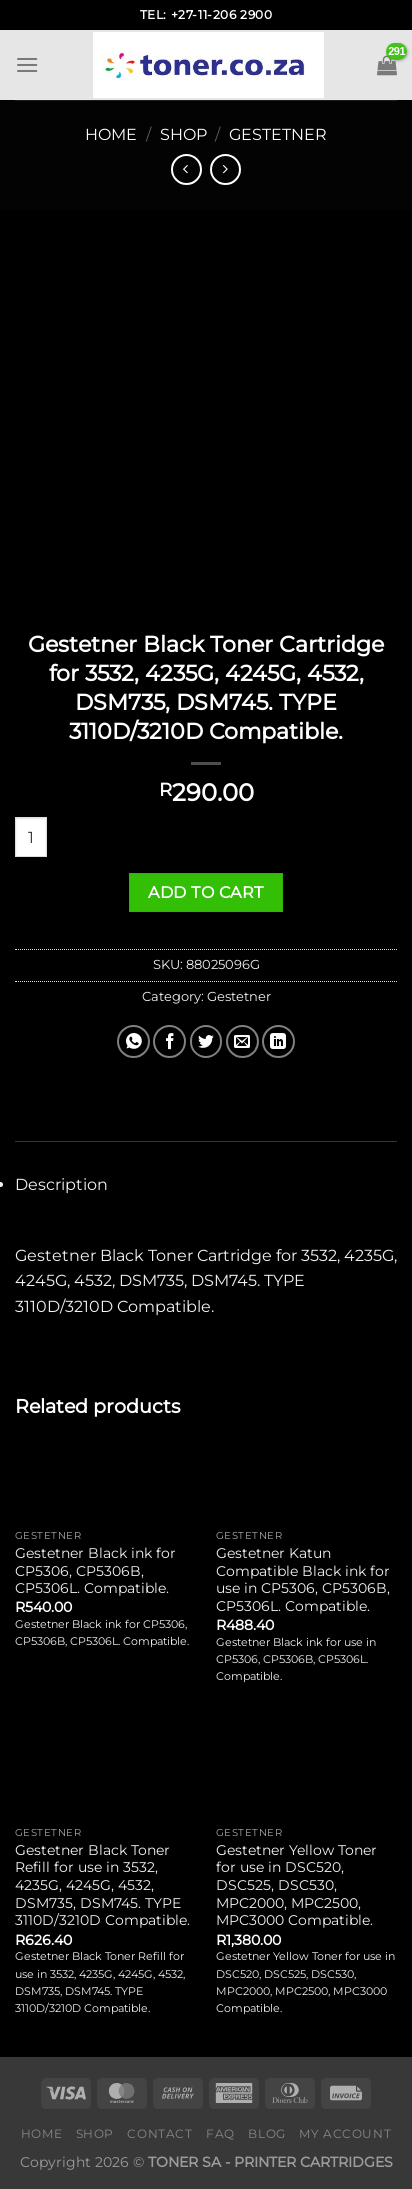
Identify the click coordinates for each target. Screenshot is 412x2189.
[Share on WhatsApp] (133, 1041)
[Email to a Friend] (242, 1041)
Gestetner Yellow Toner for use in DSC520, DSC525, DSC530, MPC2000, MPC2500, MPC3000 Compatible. (296, 1885)
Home (111, 134)
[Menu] (27, 64)
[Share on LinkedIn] (278, 1041)
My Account (345, 2133)
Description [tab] (61, 1184)
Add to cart (205, 892)
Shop (183, 134)
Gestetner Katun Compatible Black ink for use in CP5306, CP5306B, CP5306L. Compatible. (303, 1579)
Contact (159, 2133)
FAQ (220, 2133)
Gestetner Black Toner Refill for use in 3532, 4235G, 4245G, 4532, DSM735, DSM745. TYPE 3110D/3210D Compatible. (102, 1885)
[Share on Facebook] (169, 1041)
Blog (266, 2133)
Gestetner (278, 134)
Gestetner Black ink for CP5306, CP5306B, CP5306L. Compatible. (95, 1570)
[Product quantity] (31, 837)
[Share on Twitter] (206, 1041)
